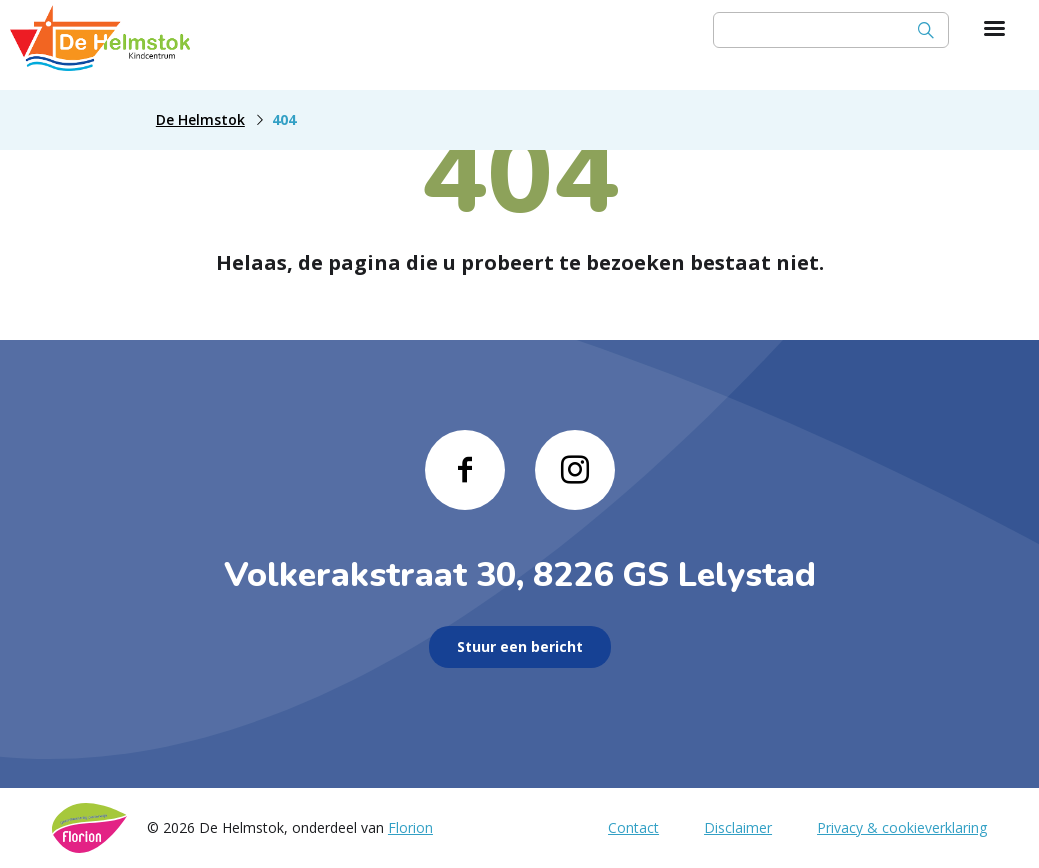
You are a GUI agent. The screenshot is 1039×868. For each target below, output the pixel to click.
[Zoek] (926, 30)
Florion (410, 827)
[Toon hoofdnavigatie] (994, 30)
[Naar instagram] (575, 470)
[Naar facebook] (465, 470)
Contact (633, 827)
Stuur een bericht (520, 646)
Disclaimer (738, 827)
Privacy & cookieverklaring (902, 827)
